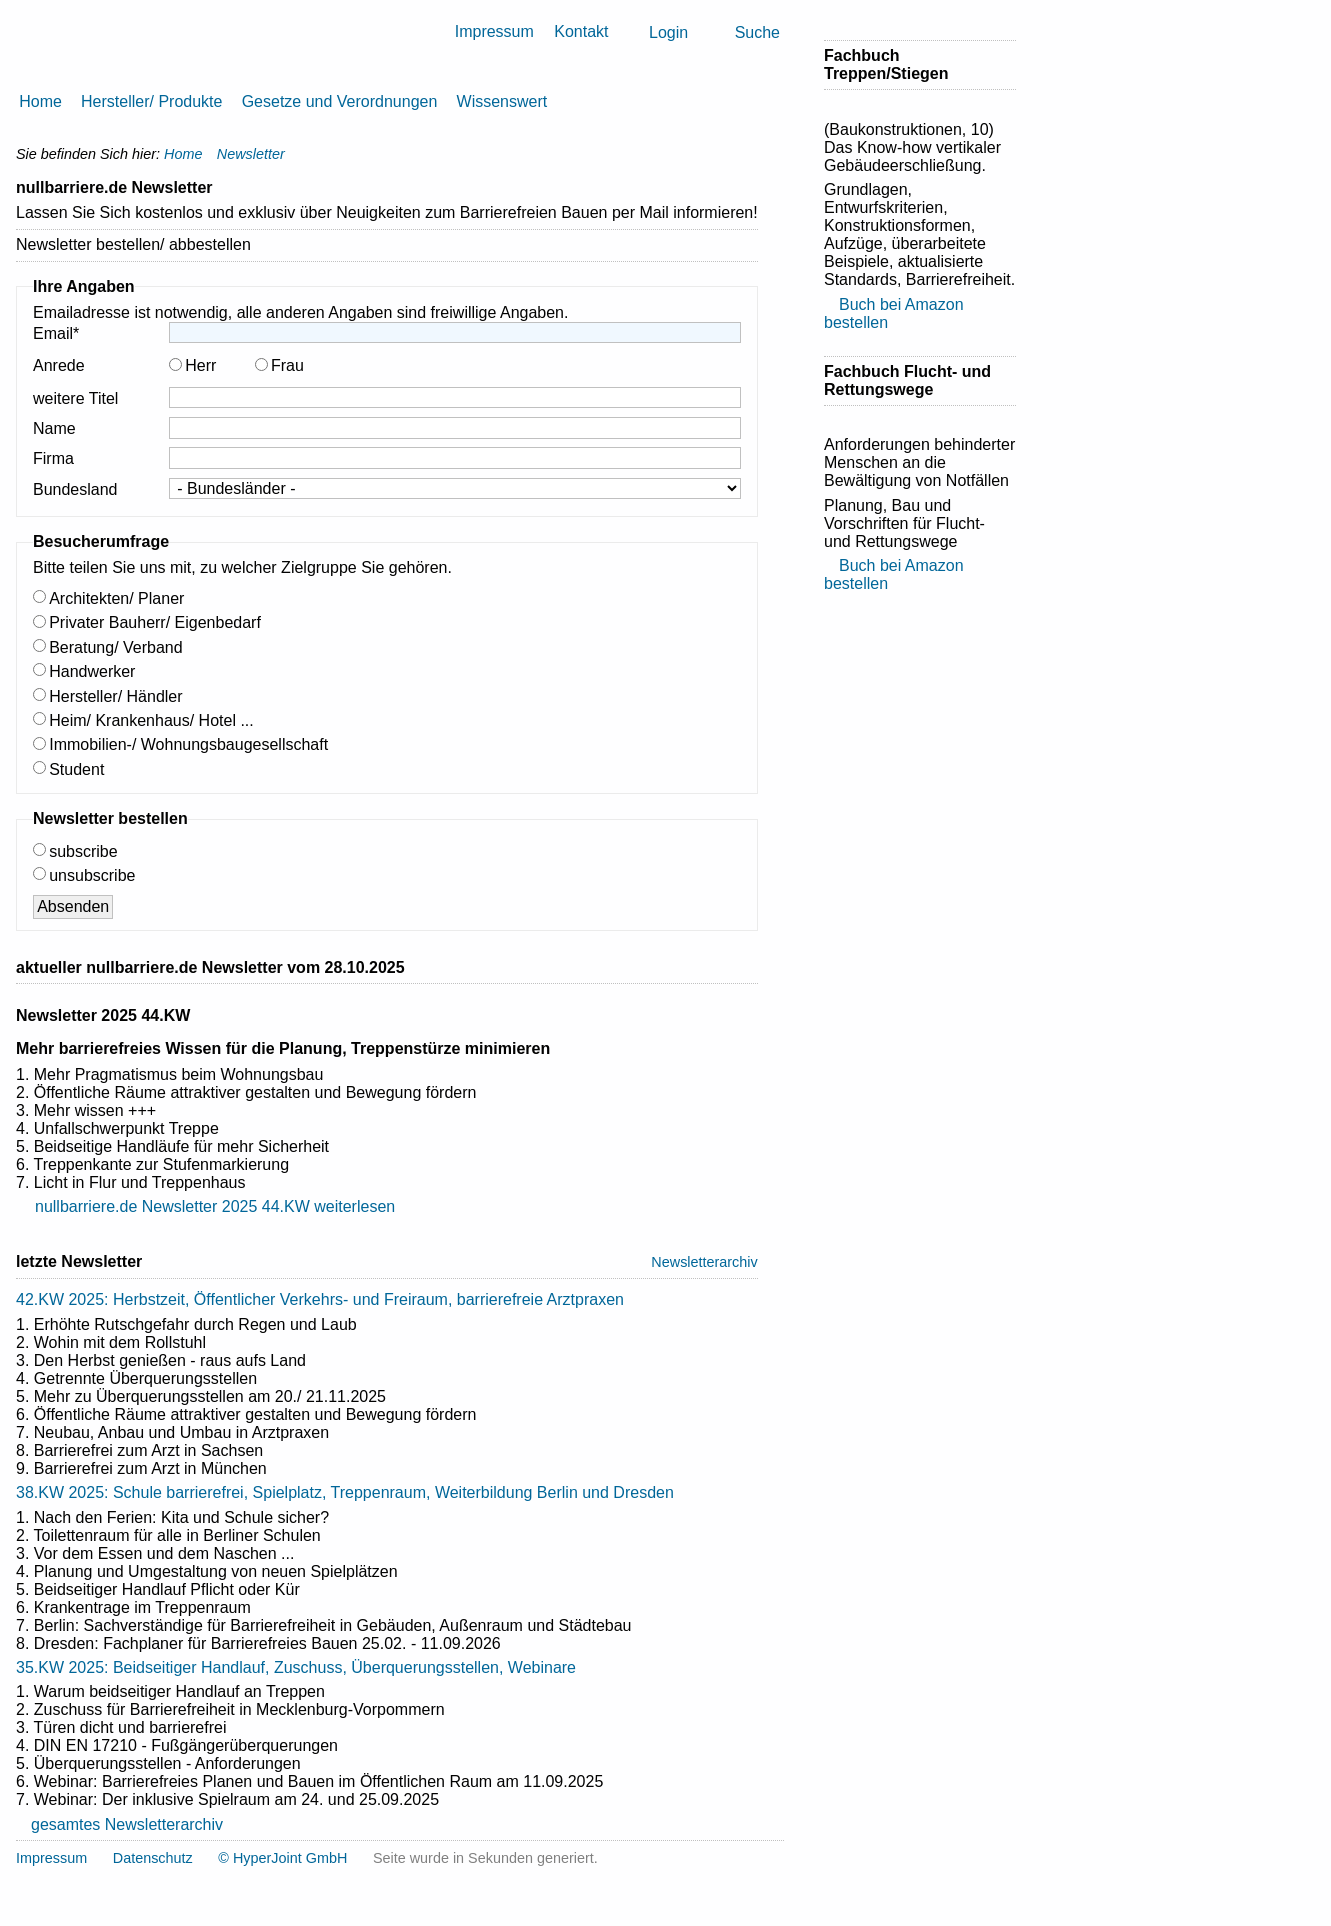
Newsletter (251, 154)
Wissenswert (502, 101)
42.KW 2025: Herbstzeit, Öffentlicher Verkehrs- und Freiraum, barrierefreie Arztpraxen (320, 1299)
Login (668, 32)
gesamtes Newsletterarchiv (127, 1824)
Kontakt (581, 31)
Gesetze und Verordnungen (340, 101)
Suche (757, 32)
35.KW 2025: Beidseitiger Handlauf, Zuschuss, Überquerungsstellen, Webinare (296, 1667)
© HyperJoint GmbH (282, 1858)
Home (40, 101)
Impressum (494, 31)
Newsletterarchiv (704, 1262)
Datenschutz (153, 1858)
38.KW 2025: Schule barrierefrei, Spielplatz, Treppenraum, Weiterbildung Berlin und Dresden (345, 1492)
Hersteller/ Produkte (151, 101)
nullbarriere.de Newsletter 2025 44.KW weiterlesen (215, 1206)
